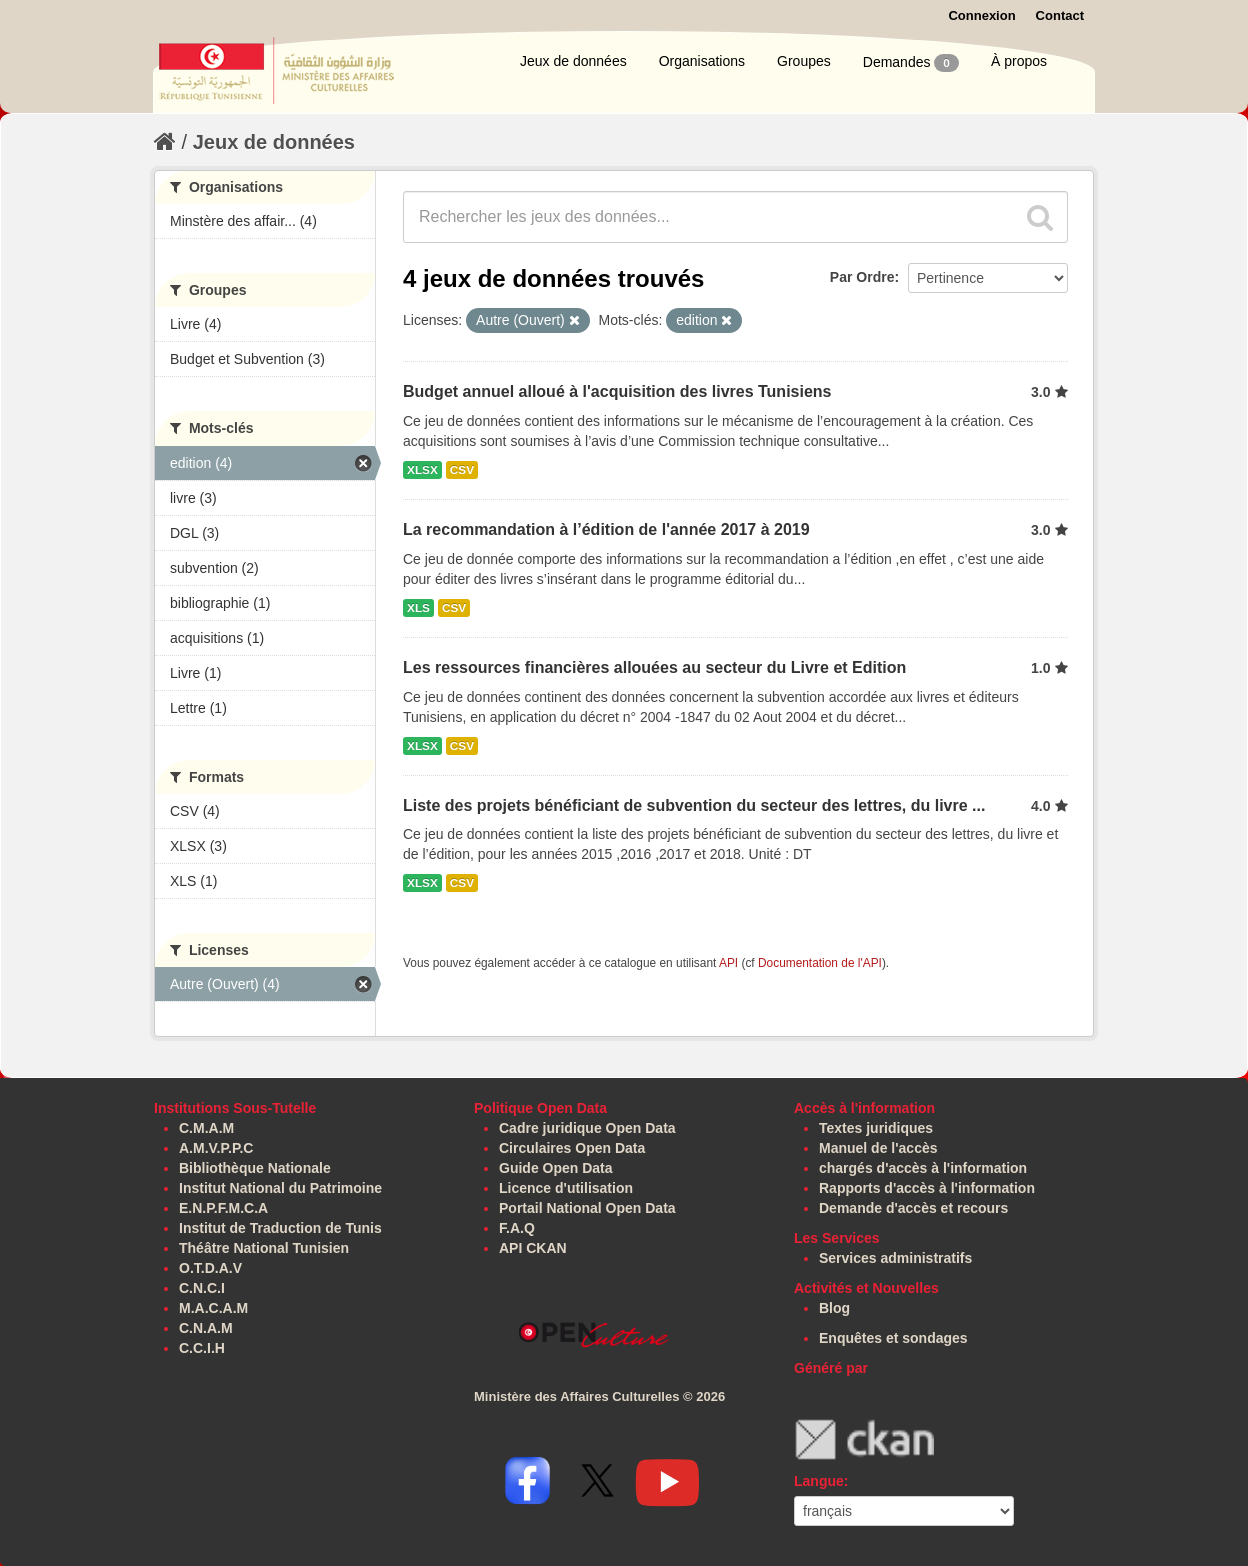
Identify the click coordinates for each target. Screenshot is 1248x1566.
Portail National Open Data (587, 1208)
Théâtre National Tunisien (264, 1248)
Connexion (981, 15)
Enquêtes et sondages (893, 1338)
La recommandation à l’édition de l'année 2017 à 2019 (606, 529)
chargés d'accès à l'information (923, 1168)
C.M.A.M (206, 1128)
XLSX (422, 470)
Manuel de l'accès (878, 1148)
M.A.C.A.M (213, 1308)
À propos (1019, 61)
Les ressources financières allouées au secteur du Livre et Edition (654, 667)
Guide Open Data (556, 1168)
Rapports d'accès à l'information (927, 1188)
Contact (1060, 15)
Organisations (702, 61)
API (728, 963)
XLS (418, 608)
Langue (819, 1481)
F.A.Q (517, 1228)
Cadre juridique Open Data (587, 1128)
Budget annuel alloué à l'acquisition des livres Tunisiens (617, 391)
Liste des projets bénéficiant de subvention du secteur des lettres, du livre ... (694, 805)
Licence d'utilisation (566, 1188)
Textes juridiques (876, 1128)
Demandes (911, 63)
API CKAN (533, 1248)
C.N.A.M (206, 1328)
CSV (462, 470)
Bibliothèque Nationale (255, 1168)
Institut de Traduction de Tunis (280, 1228)
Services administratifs (895, 1258)
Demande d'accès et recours (913, 1208)
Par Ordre (862, 277)
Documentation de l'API (820, 963)
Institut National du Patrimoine (280, 1188)
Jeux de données (573, 61)
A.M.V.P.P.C (216, 1148)
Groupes (804, 61)
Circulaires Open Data (572, 1148)
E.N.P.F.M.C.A (223, 1208)
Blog (834, 1308)
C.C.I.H (202, 1348)
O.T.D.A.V (210, 1268)
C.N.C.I (202, 1288)
